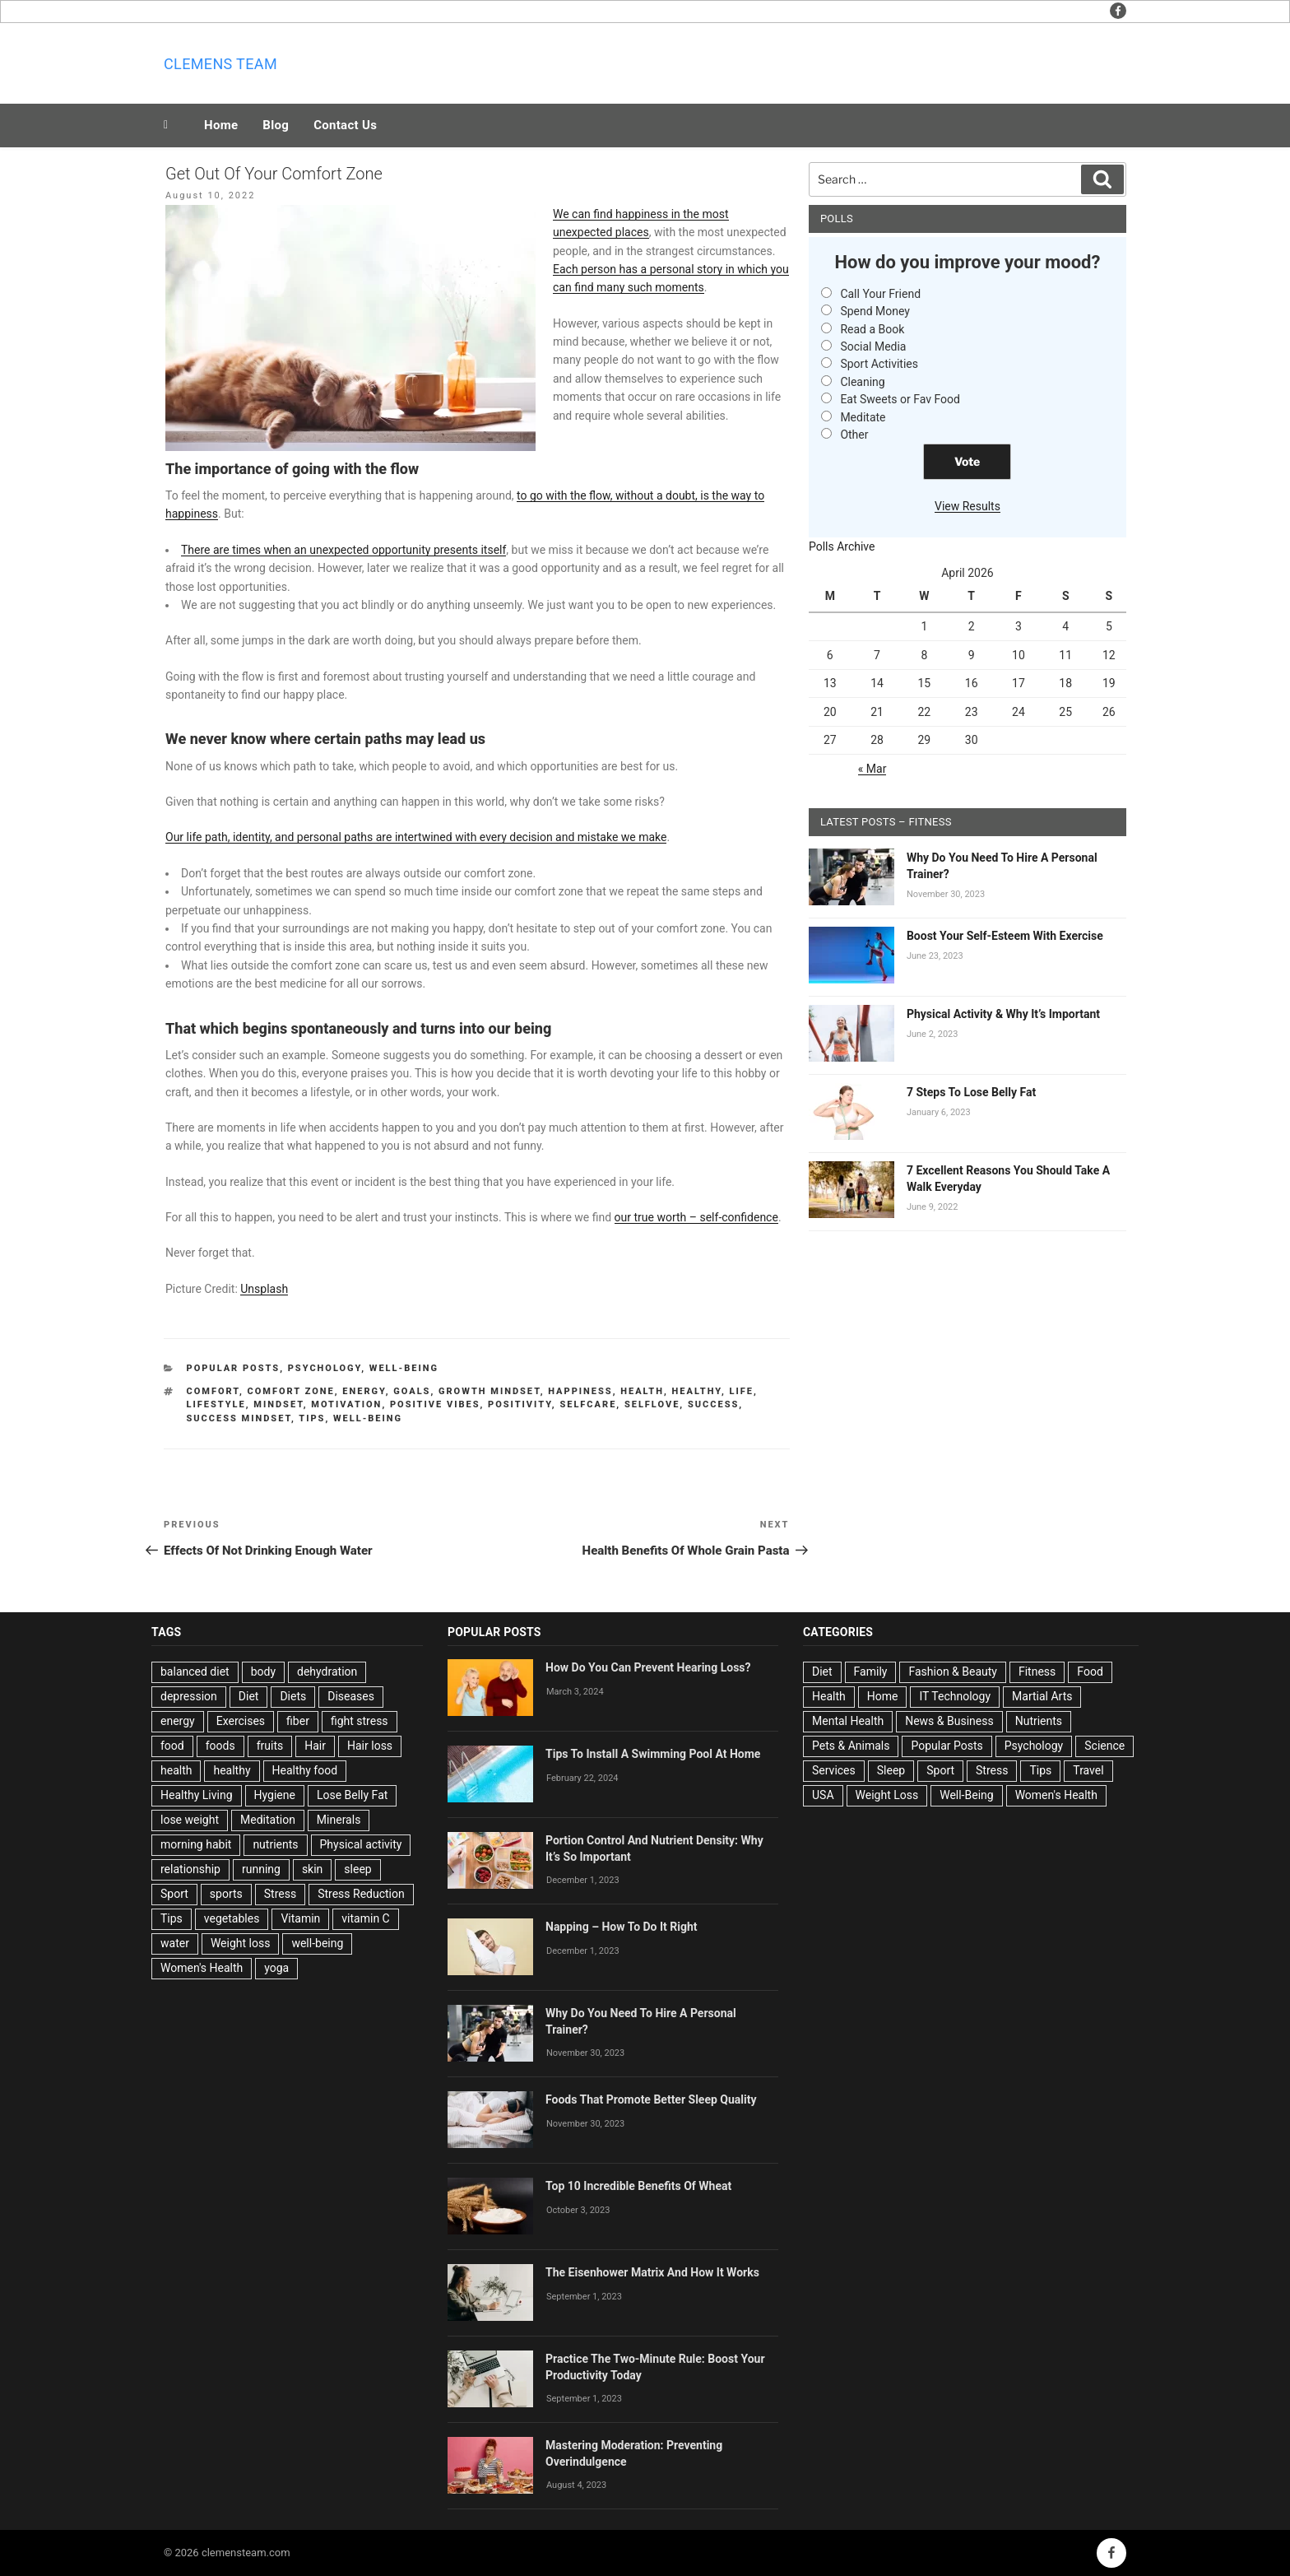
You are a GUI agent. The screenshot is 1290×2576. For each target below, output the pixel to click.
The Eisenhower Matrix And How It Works (652, 2272)
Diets (293, 1696)
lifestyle (216, 1404)
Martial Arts (1042, 1696)
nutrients (275, 1844)
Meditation (267, 1819)
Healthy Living (196, 1795)
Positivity (520, 1404)
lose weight (189, 1819)
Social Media (873, 346)
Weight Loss (887, 1795)
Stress (280, 1893)
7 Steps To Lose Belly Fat (971, 1092)
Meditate (862, 417)
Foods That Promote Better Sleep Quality (651, 2099)
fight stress (359, 1720)
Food (1089, 1671)
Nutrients (1038, 1720)
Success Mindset (239, 1418)
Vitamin (300, 1918)
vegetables (232, 1918)
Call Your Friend (880, 293)
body (263, 1671)
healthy (697, 1391)
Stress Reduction (361, 1893)
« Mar (872, 768)
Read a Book (872, 329)
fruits (270, 1745)
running (261, 1869)
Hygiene (274, 1795)
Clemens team (220, 63)
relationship (190, 1869)
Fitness (1037, 1671)
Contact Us (345, 125)
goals (411, 1391)
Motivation (346, 1404)
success (713, 1404)
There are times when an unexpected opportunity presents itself (343, 549)
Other (854, 434)
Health (829, 1696)
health (642, 1391)
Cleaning (862, 381)
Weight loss (241, 1943)
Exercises (240, 1720)
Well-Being (404, 1368)
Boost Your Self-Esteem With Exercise (1005, 935)
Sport (174, 1893)
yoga (276, 1967)
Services (834, 1770)
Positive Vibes (435, 1404)
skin (312, 1869)
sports (226, 1893)
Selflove (652, 1404)
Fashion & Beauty (952, 1671)
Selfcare (587, 1404)
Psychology (325, 1368)
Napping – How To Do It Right (621, 1926)
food (172, 1745)
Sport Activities (879, 363)
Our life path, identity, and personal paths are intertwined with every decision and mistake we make (415, 837)
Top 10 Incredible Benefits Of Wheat (638, 2185)
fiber (297, 1720)
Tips (312, 1418)
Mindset (278, 1404)
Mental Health (848, 1720)
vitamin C (365, 1918)
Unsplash (264, 1288)
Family (871, 1671)
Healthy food (305, 1770)
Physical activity (361, 1844)
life (741, 1391)
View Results (967, 506)
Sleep (891, 1770)
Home (221, 125)
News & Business (949, 1720)
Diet (249, 1696)
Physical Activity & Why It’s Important (1003, 1014)
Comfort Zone (290, 1391)
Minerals (339, 1819)
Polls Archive (842, 546)
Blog (275, 125)
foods (220, 1745)
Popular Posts (234, 1368)
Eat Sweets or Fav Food (900, 399)
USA (823, 1795)
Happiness (580, 1391)
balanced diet (195, 1671)
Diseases (350, 1696)
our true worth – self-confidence (696, 1217)
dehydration (327, 1671)
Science (1104, 1745)
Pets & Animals (850, 1745)
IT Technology (955, 1696)
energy (363, 1391)
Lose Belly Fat (352, 1795)
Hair (315, 1745)
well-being (367, 1418)
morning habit (195, 1844)
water (174, 1943)
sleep (357, 1869)
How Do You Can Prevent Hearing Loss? (648, 1667)
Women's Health (201, 1967)
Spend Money (875, 311)
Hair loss (369, 1745)
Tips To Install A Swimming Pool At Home (652, 1753)
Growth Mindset (490, 1391)
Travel (1088, 1770)
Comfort (213, 1391)
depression (188, 1696)
